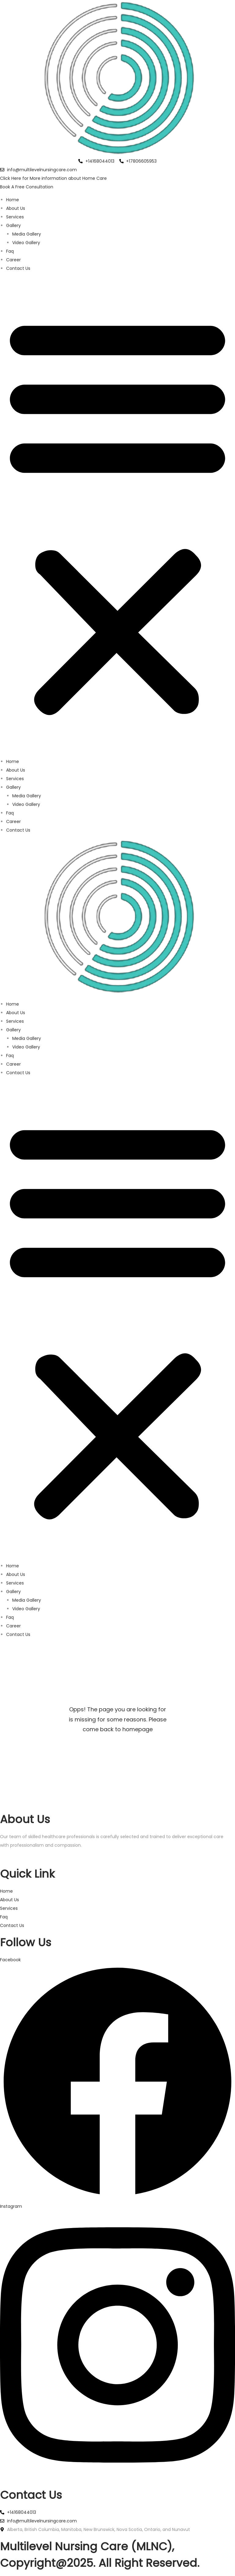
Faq (10, 251)
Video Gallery (26, 243)
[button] (117, 515)
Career (13, 260)
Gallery (13, 225)
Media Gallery (26, 234)
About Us (15, 208)
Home (12, 200)
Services (15, 217)
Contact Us (18, 268)
